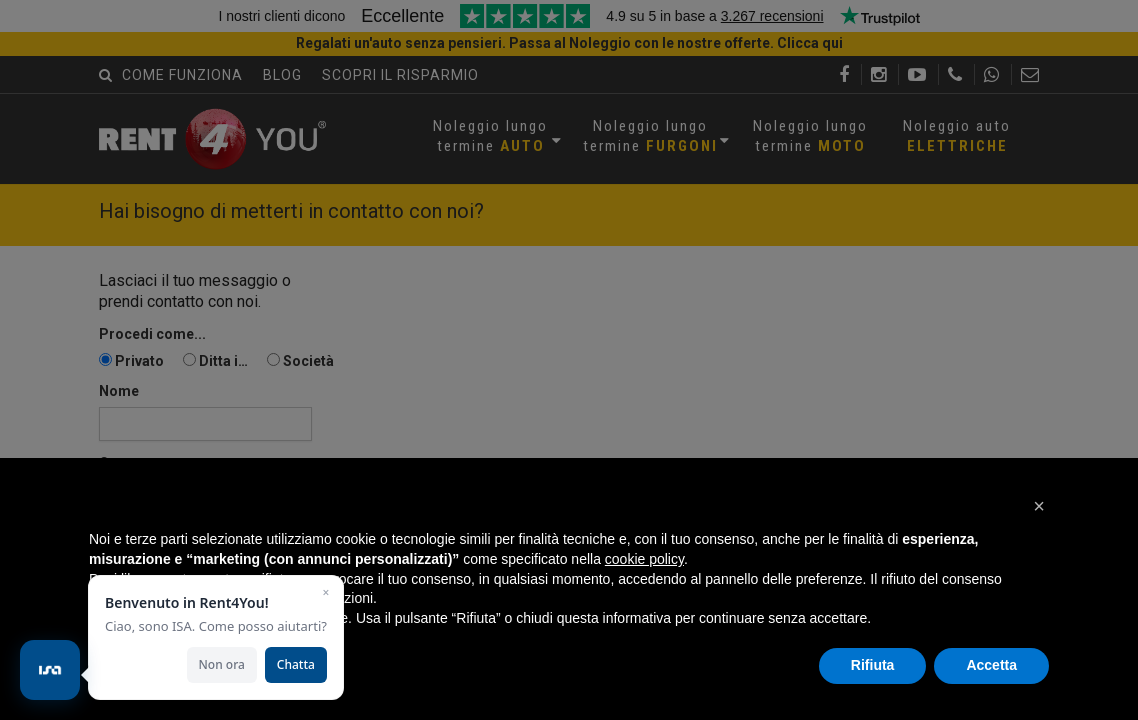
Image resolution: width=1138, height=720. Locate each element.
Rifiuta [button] (873, 665)
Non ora (222, 664)
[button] (1039, 506)
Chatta (296, 664)
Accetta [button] (991, 665)
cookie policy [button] (644, 559)
